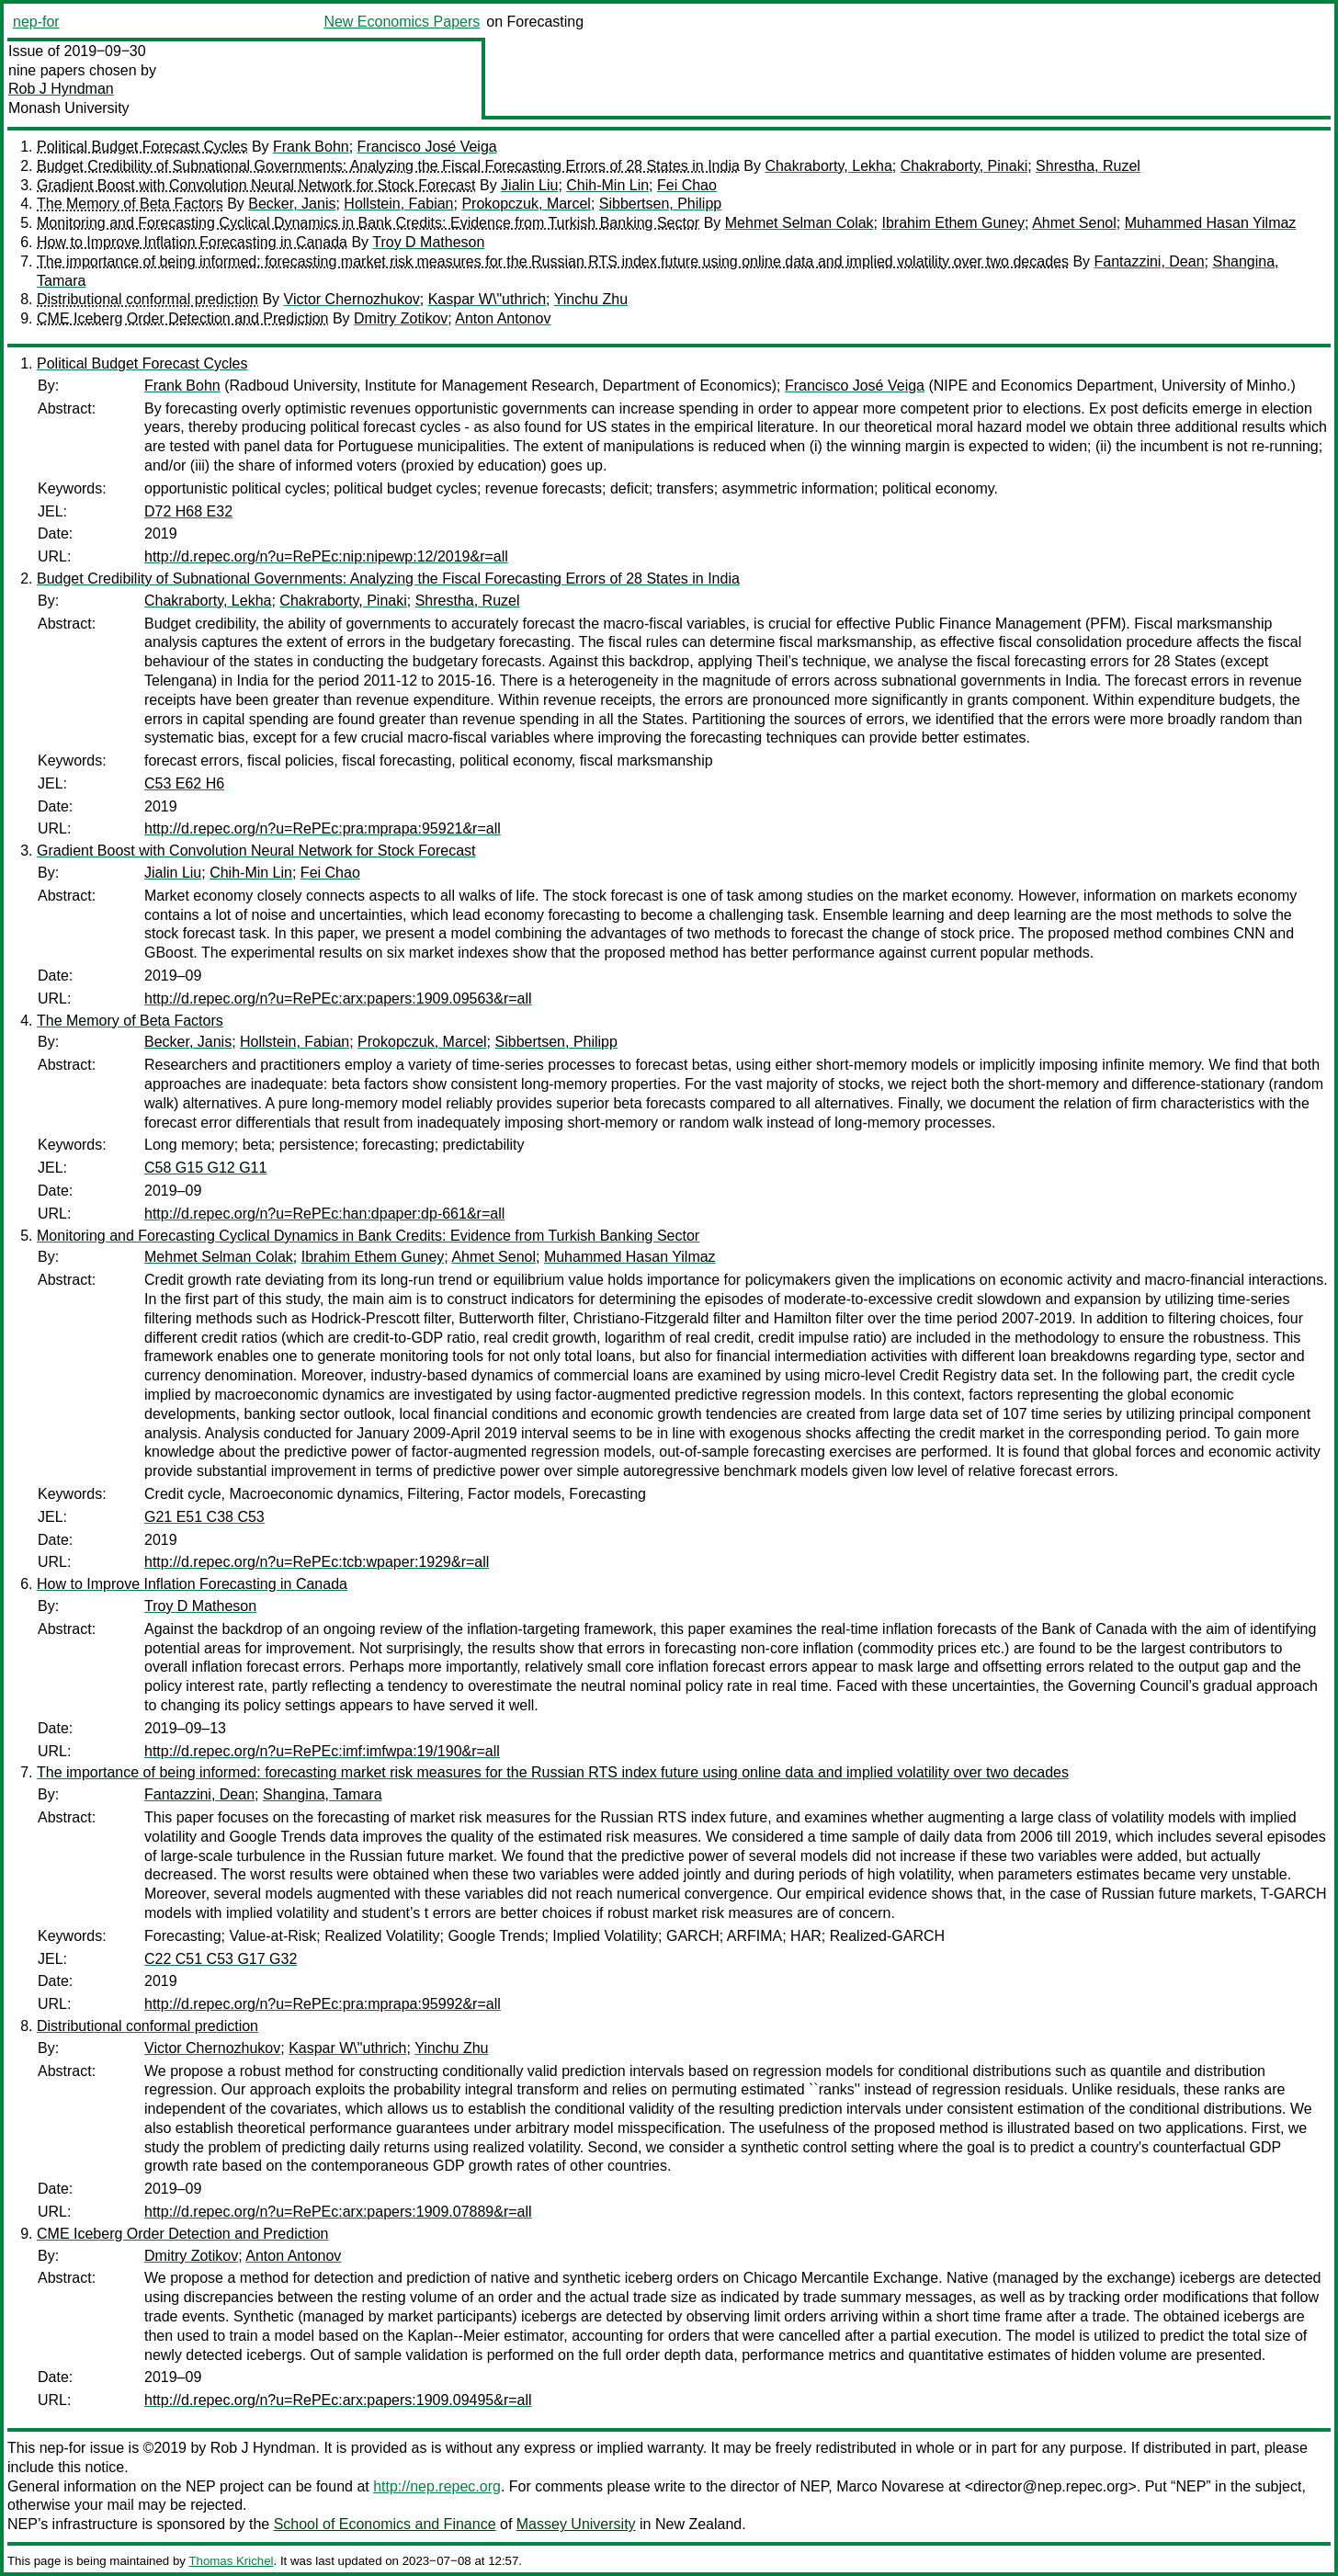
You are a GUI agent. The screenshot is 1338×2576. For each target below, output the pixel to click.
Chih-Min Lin (607, 185)
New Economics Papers (401, 21)
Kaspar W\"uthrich (487, 299)
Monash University (69, 108)
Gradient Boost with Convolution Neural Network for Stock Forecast (256, 185)
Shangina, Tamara (322, 1794)
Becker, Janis (291, 203)
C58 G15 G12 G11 (205, 1167)
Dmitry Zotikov (401, 318)
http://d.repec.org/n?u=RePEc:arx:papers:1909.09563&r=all (338, 998)
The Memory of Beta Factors (130, 203)
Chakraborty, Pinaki (964, 166)
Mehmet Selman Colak (799, 223)
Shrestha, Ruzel (1088, 166)
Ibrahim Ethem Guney (953, 223)
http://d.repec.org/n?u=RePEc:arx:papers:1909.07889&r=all (338, 2211)
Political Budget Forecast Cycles (142, 146)
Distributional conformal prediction (147, 299)
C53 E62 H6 (184, 783)
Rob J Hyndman (61, 88)
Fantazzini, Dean (1149, 261)
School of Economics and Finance (385, 2524)
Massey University (576, 2524)
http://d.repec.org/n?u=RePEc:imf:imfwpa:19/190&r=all (322, 1751)
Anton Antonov (502, 318)
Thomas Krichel (230, 2561)
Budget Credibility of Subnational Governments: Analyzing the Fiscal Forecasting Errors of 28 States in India (388, 166)
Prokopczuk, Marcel (526, 203)
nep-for (36, 21)
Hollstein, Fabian (398, 203)
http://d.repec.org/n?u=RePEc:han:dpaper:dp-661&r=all (324, 1213)
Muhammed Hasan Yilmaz (1211, 223)
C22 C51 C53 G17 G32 (220, 1959)
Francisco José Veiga (427, 146)
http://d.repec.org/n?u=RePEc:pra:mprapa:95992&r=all (322, 2004)
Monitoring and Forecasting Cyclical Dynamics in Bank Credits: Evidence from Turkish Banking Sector (368, 223)
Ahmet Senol (1074, 223)
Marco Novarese (890, 2486)
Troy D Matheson (428, 242)
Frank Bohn (311, 146)
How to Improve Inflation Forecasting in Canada (192, 242)
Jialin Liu (529, 185)
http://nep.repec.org (437, 2486)
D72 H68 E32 (188, 511)
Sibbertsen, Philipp (660, 203)
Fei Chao (687, 185)
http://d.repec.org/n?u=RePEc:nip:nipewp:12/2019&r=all (326, 556)
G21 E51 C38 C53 (204, 1517)
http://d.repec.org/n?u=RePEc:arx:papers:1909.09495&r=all (338, 2400)
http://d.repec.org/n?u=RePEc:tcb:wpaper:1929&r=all (316, 1562)
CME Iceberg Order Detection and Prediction (182, 318)
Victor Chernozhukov (352, 299)
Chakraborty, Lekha (828, 166)
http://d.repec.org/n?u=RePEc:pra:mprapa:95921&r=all (322, 828)
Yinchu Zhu (591, 299)
